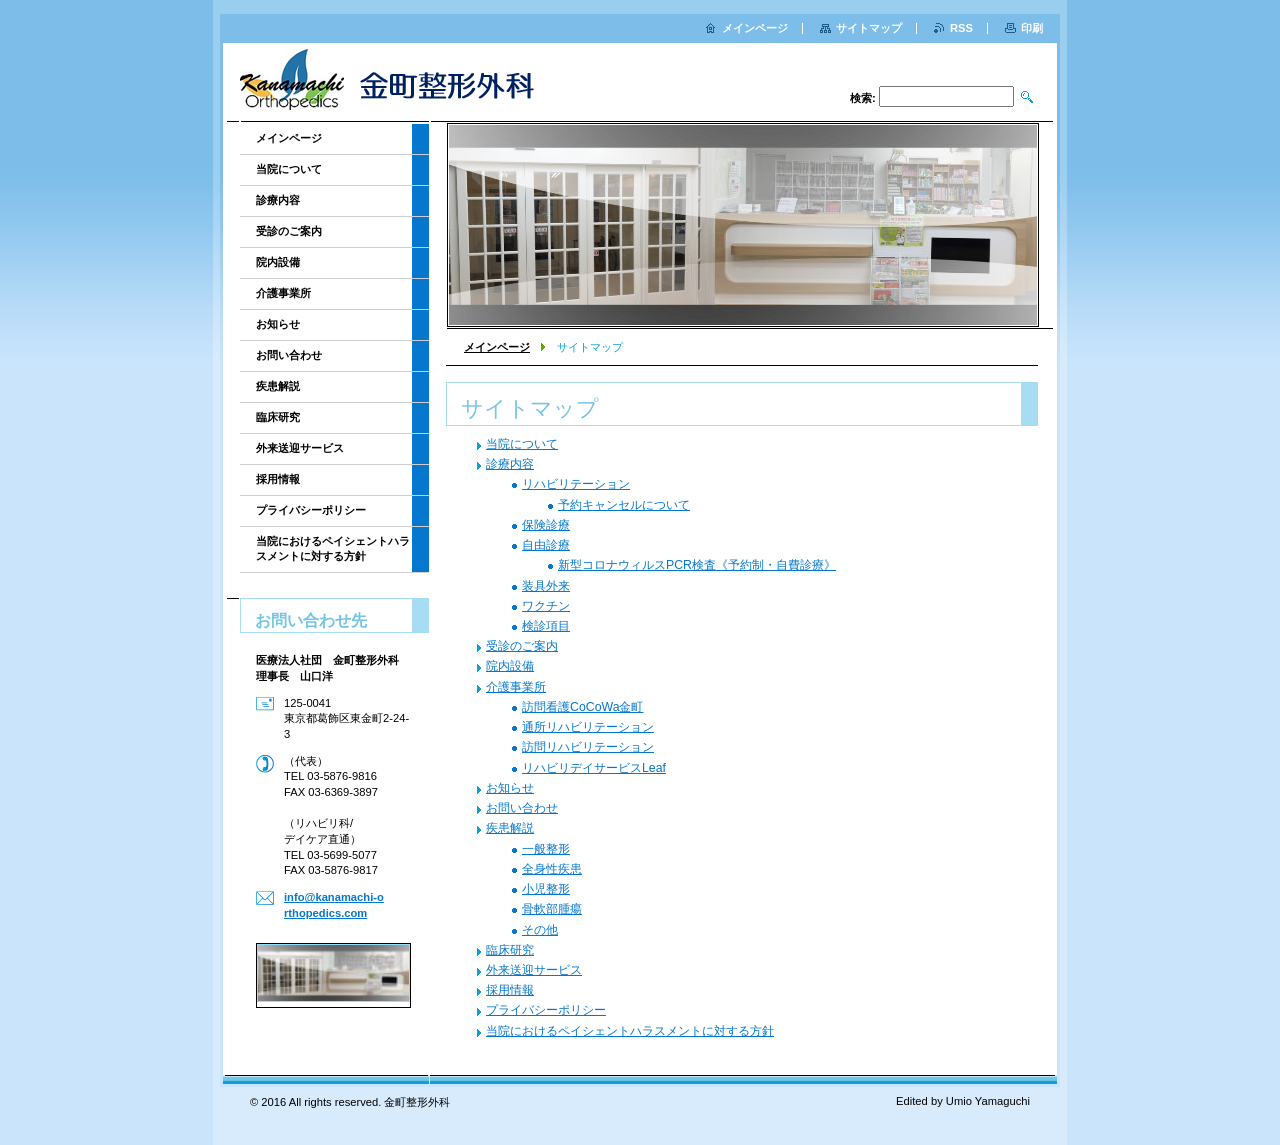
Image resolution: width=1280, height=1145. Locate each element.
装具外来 (546, 586)
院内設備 (510, 666)
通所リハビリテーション (588, 727)
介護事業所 (516, 687)
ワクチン (546, 606)
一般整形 (546, 849)
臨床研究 (510, 950)
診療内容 (510, 464)
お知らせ (510, 788)
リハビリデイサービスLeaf (594, 768)
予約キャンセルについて (624, 505)
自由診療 (546, 545)
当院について (522, 444)
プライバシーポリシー (546, 1010)
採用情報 (510, 990)
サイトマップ (869, 28)
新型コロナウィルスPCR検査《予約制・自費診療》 (697, 565)
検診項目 (546, 626)
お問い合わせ (522, 808)
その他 (540, 930)
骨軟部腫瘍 (552, 909)
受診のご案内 (522, 646)
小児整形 (546, 889)
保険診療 (546, 525)
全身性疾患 (552, 869)
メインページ (497, 347)
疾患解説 (510, 828)
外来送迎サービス (534, 970)
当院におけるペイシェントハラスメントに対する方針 (630, 1031)
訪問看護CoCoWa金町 (583, 707)
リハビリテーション (576, 484)
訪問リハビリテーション (588, 747)
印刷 (1032, 28)
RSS (961, 28)
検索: (863, 98)
